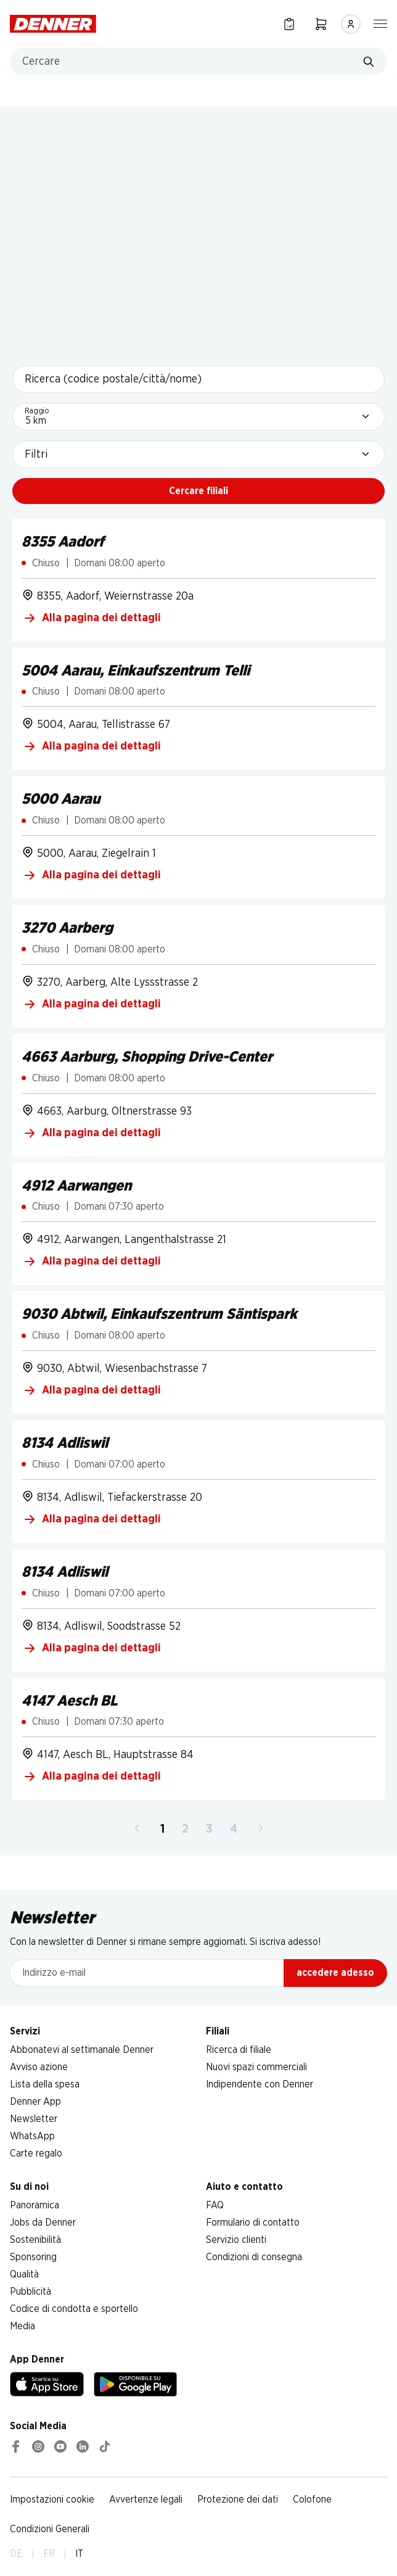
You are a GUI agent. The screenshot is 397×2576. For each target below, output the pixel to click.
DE (16, 2554)
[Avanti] (261, 1829)
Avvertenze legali (145, 2499)
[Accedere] (351, 24)
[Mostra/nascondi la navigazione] (380, 23)
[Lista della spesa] (289, 24)
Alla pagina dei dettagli (91, 618)
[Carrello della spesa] (321, 24)
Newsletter (33, 2119)
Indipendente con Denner (259, 2084)
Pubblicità (30, 2292)
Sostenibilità (35, 2240)
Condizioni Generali (49, 2529)
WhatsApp (32, 2136)
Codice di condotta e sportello (74, 2309)
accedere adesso (335, 1973)
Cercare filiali (198, 491)
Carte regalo (36, 2153)
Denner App (35, 2102)
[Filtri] (198, 454)
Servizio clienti (236, 2240)
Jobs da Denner (43, 2222)
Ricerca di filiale (238, 2050)
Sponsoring (33, 2257)
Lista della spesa (45, 2084)
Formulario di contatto (253, 2222)
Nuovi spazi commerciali (256, 2067)
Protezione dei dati (237, 2499)
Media (22, 2326)
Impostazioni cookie (52, 2499)
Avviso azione (39, 2067)
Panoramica (34, 2205)
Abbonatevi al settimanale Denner (81, 2050)
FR (49, 2554)
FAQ (215, 2205)
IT (79, 2554)
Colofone (312, 2499)
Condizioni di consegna (254, 2257)
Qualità (24, 2274)
